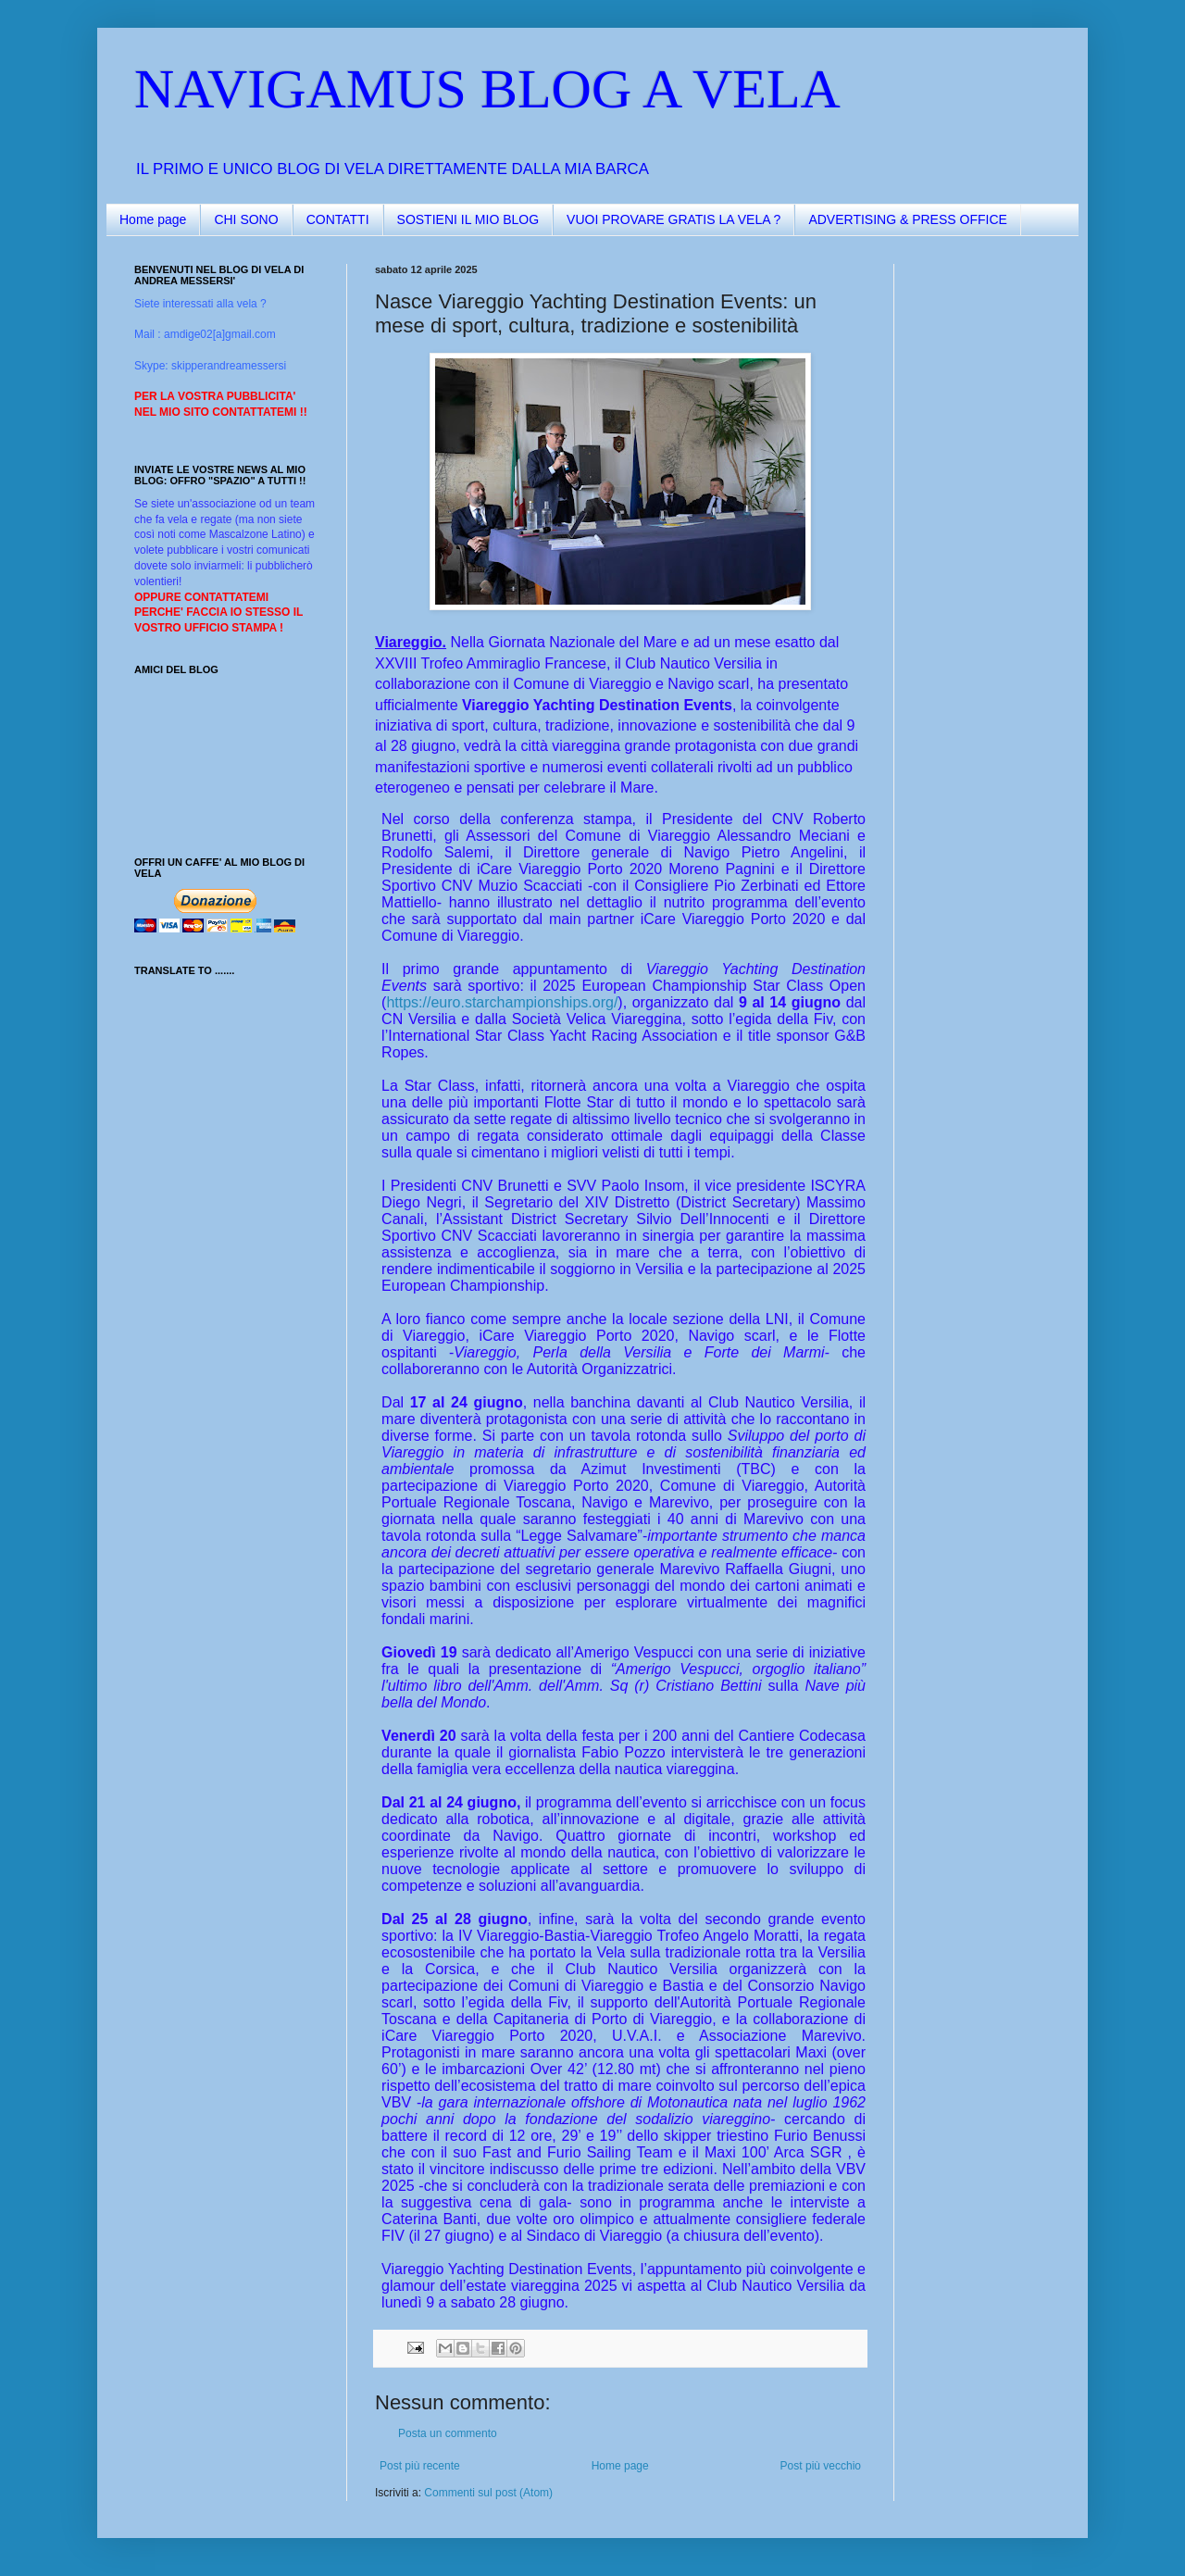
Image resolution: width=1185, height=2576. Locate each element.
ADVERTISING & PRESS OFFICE (907, 219)
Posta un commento (447, 2433)
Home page (152, 219)
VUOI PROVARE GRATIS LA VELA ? (673, 219)
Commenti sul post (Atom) (488, 2492)
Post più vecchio (820, 2465)
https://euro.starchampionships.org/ (501, 1002)
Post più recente (420, 2465)
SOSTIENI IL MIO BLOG (468, 219)
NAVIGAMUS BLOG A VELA (487, 88)
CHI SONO (246, 219)
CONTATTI (337, 219)
